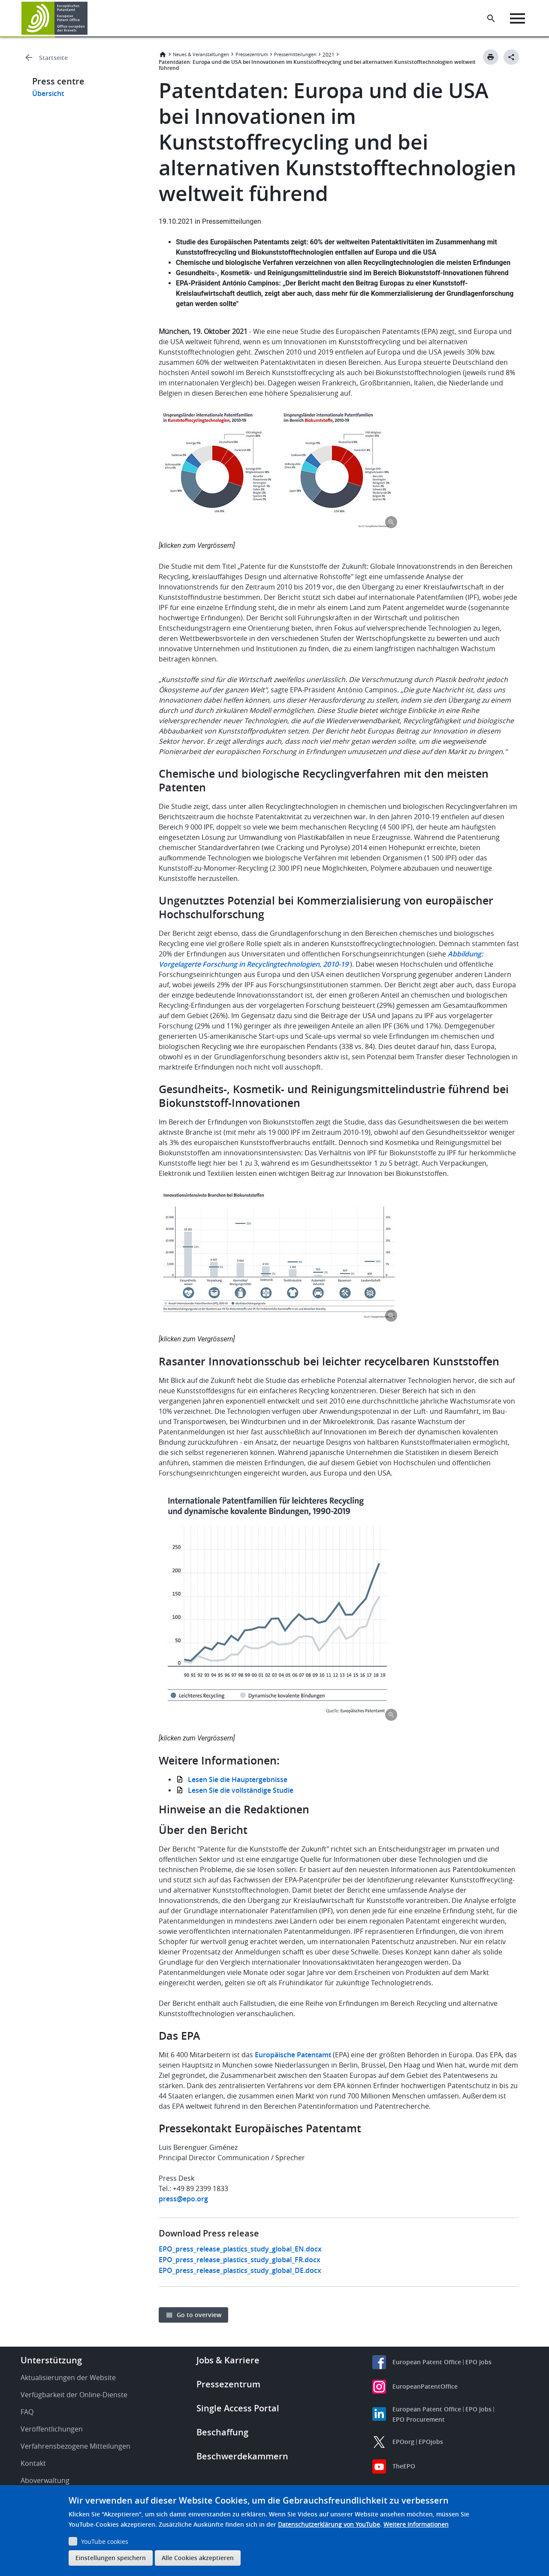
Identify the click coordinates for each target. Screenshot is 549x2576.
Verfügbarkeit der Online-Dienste (74, 2394)
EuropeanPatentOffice (425, 2386)
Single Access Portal (237, 2408)
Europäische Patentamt (293, 2054)
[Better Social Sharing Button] (511, 57)
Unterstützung (51, 2360)
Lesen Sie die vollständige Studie (240, 1790)
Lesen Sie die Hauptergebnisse (237, 1779)
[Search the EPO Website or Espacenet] (491, 18)
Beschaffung (222, 2432)
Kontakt (33, 2463)
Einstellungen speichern (110, 2558)
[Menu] (517, 18)
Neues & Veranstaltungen (201, 54)
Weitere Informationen (416, 2524)
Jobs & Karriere (227, 2360)
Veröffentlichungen (52, 2429)
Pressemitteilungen (295, 54)
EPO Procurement (418, 2419)
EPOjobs (431, 2442)
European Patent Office (426, 2362)
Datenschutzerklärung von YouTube (329, 2524)
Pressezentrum (251, 54)
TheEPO (403, 2466)
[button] (89, 18)
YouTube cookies (104, 2541)
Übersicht (48, 93)
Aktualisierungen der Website (68, 2377)
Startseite (53, 58)
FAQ (27, 2412)
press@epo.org (183, 2198)
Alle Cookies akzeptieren (198, 2558)
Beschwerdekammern (242, 2456)
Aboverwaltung (45, 2480)
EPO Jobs (478, 2362)
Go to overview (199, 2315)
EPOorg (403, 2442)
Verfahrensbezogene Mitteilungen (75, 2446)
